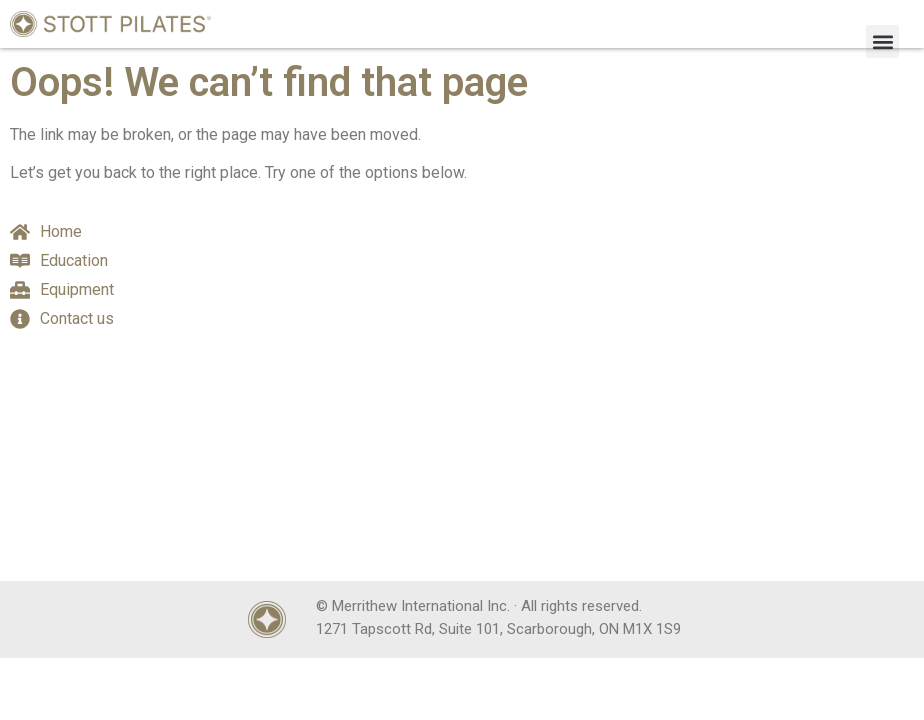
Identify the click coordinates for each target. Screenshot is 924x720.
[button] (882, 41)
